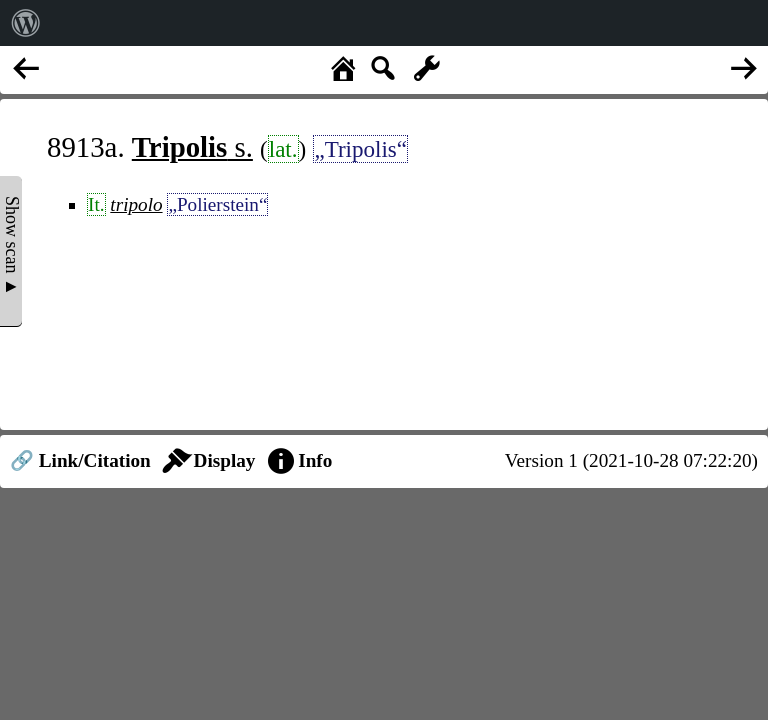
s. (192, 147)
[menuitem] (26, 23)
